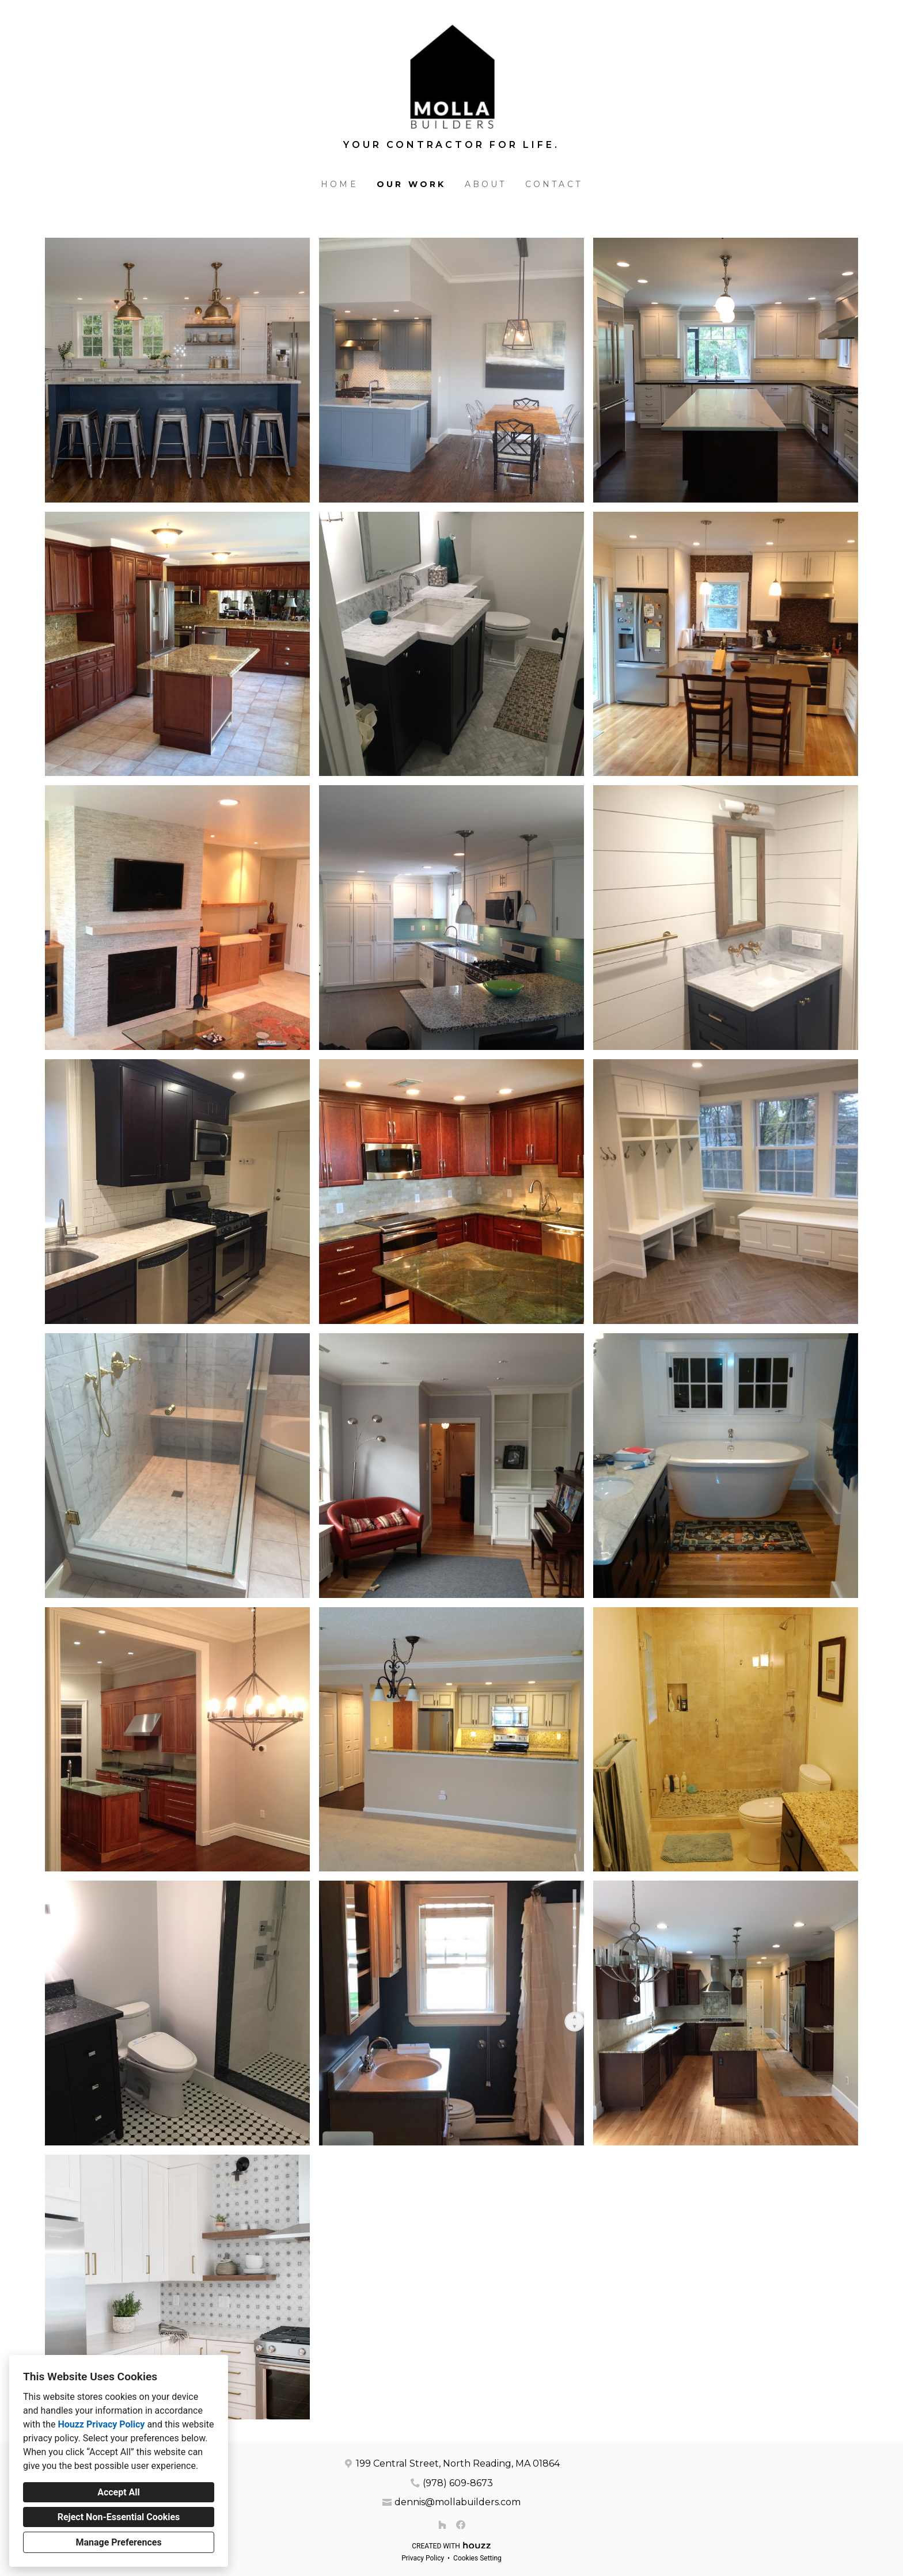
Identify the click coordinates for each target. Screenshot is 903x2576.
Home (339, 184)
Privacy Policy (422, 2558)
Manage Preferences (118, 2542)
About (486, 184)
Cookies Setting (477, 2558)
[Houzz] (442, 2524)
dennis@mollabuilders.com (457, 2502)
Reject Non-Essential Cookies (119, 2517)
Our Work (411, 184)
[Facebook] (460, 2524)
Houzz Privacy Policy (101, 2424)
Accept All (118, 2492)
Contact (553, 184)
